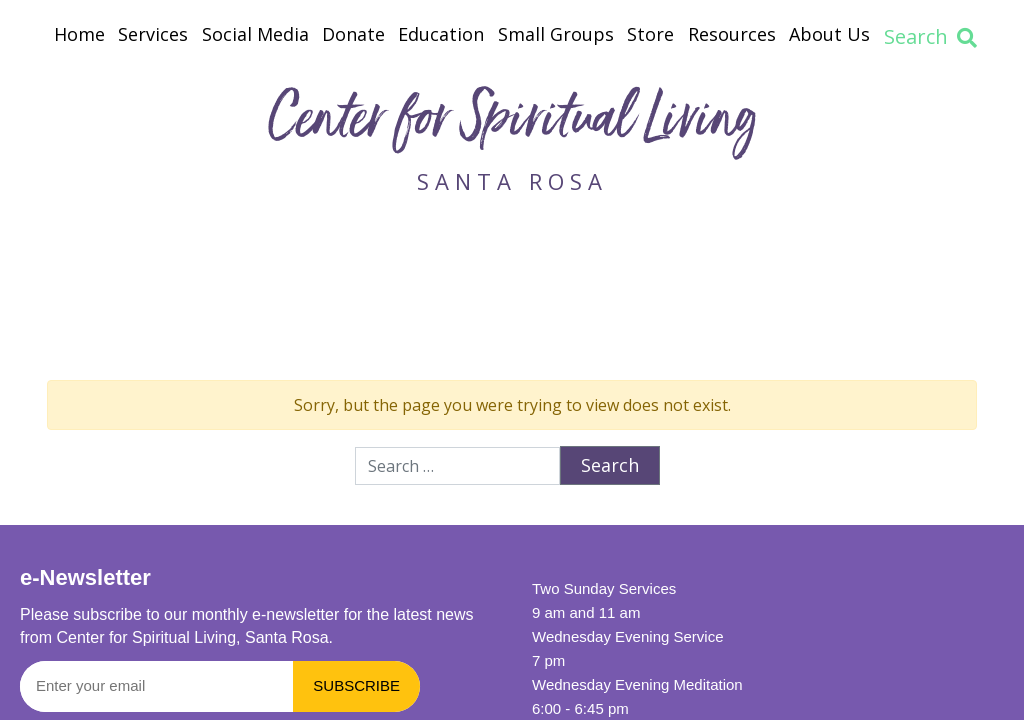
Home (79, 34)
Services (153, 34)
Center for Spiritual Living (512, 123)
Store (650, 34)
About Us (829, 34)
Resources (732, 34)
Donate (353, 34)
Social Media (255, 34)
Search (930, 36)
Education (441, 34)
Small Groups (556, 34)
